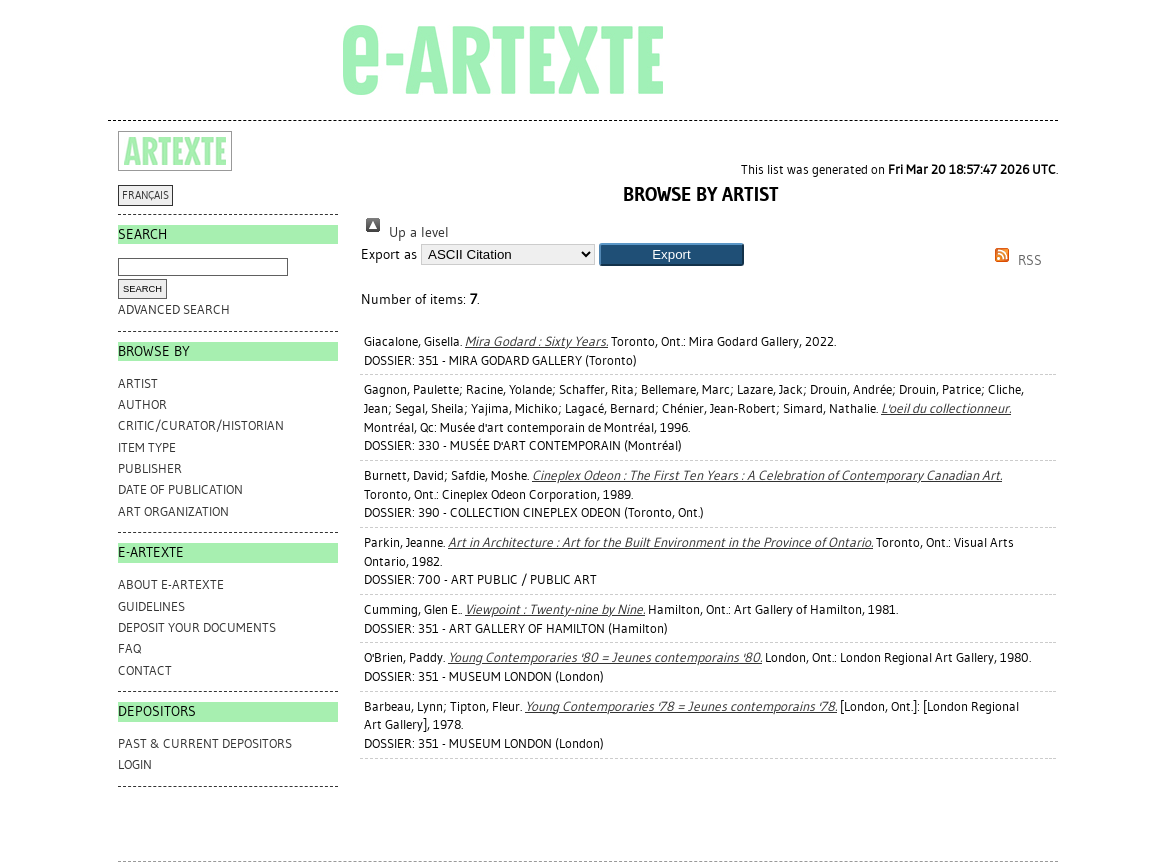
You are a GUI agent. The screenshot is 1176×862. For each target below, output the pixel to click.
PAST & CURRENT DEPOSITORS (205, 743)
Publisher (150, 468)
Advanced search (174, 309)
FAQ (129, 648)
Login (135, 764)
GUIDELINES (151, 606)
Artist (138, 383)
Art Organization (173, 511)
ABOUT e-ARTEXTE (171, 584)
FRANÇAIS (145, 195)
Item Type (147, 447)
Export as (389, 254)
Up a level (405, 232)
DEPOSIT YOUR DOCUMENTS (197, 627)
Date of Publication (180, 489)
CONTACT (145, 670)
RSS (1015, 260)
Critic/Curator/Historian (201, 425)
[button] (671, 254)
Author (142, 404)
